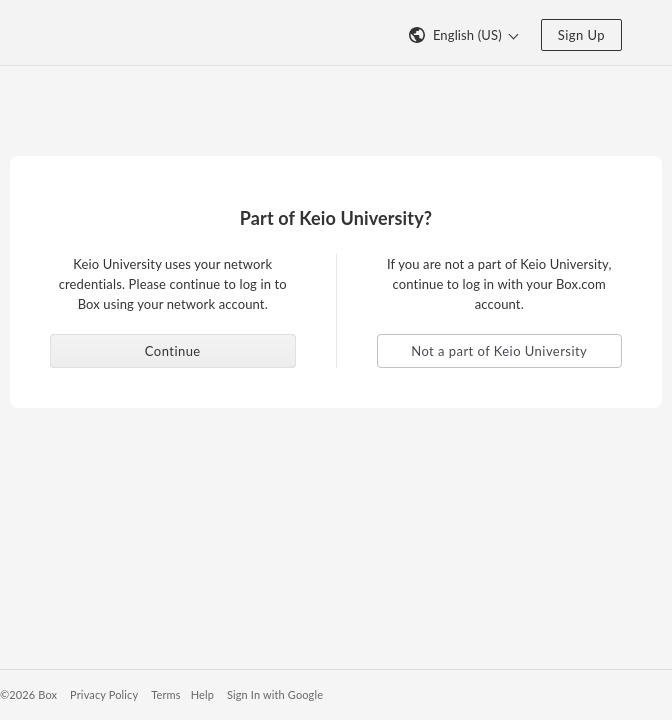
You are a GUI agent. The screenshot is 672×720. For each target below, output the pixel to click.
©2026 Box (28, 694)
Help (202, 694)
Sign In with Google (275, 694)
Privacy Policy (104, 694)
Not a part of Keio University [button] (499, 351)
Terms (165, 694)
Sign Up (581, 35)
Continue (173, 351)
